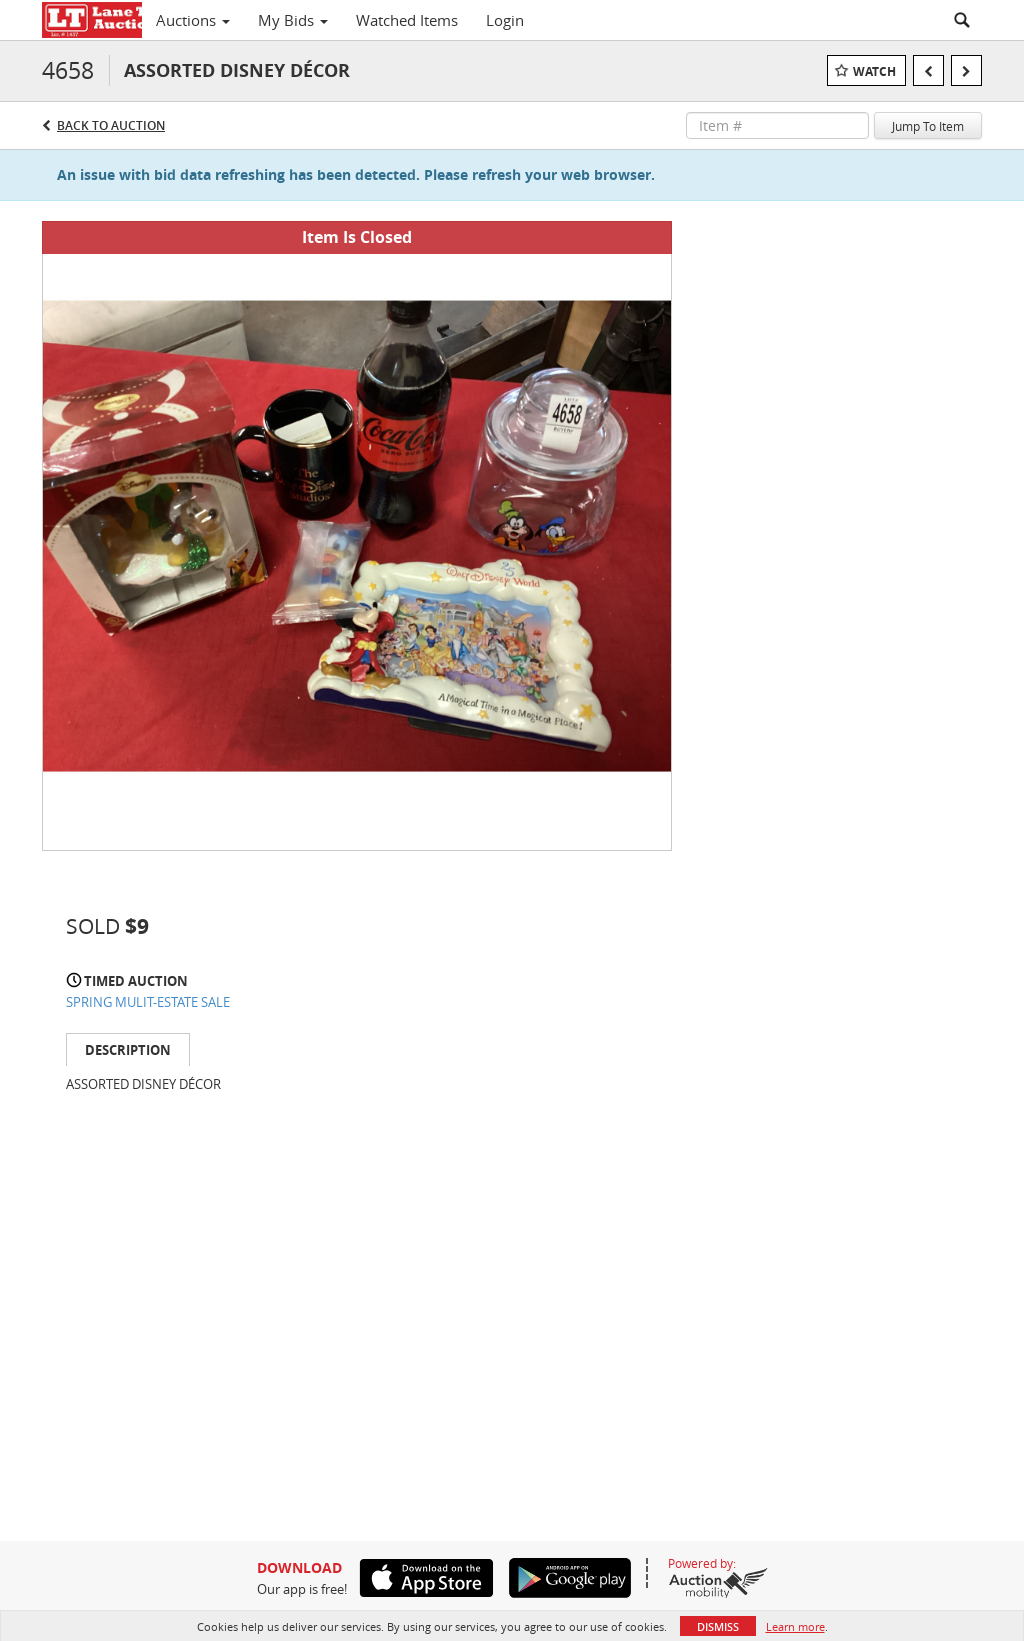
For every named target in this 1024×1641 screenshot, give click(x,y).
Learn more (795, 1626)
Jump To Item (928, 126)
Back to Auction (111, 125)
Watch (874, 71)
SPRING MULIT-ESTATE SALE (148, 1002)
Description (128, 1050)
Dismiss (718, 1626)
